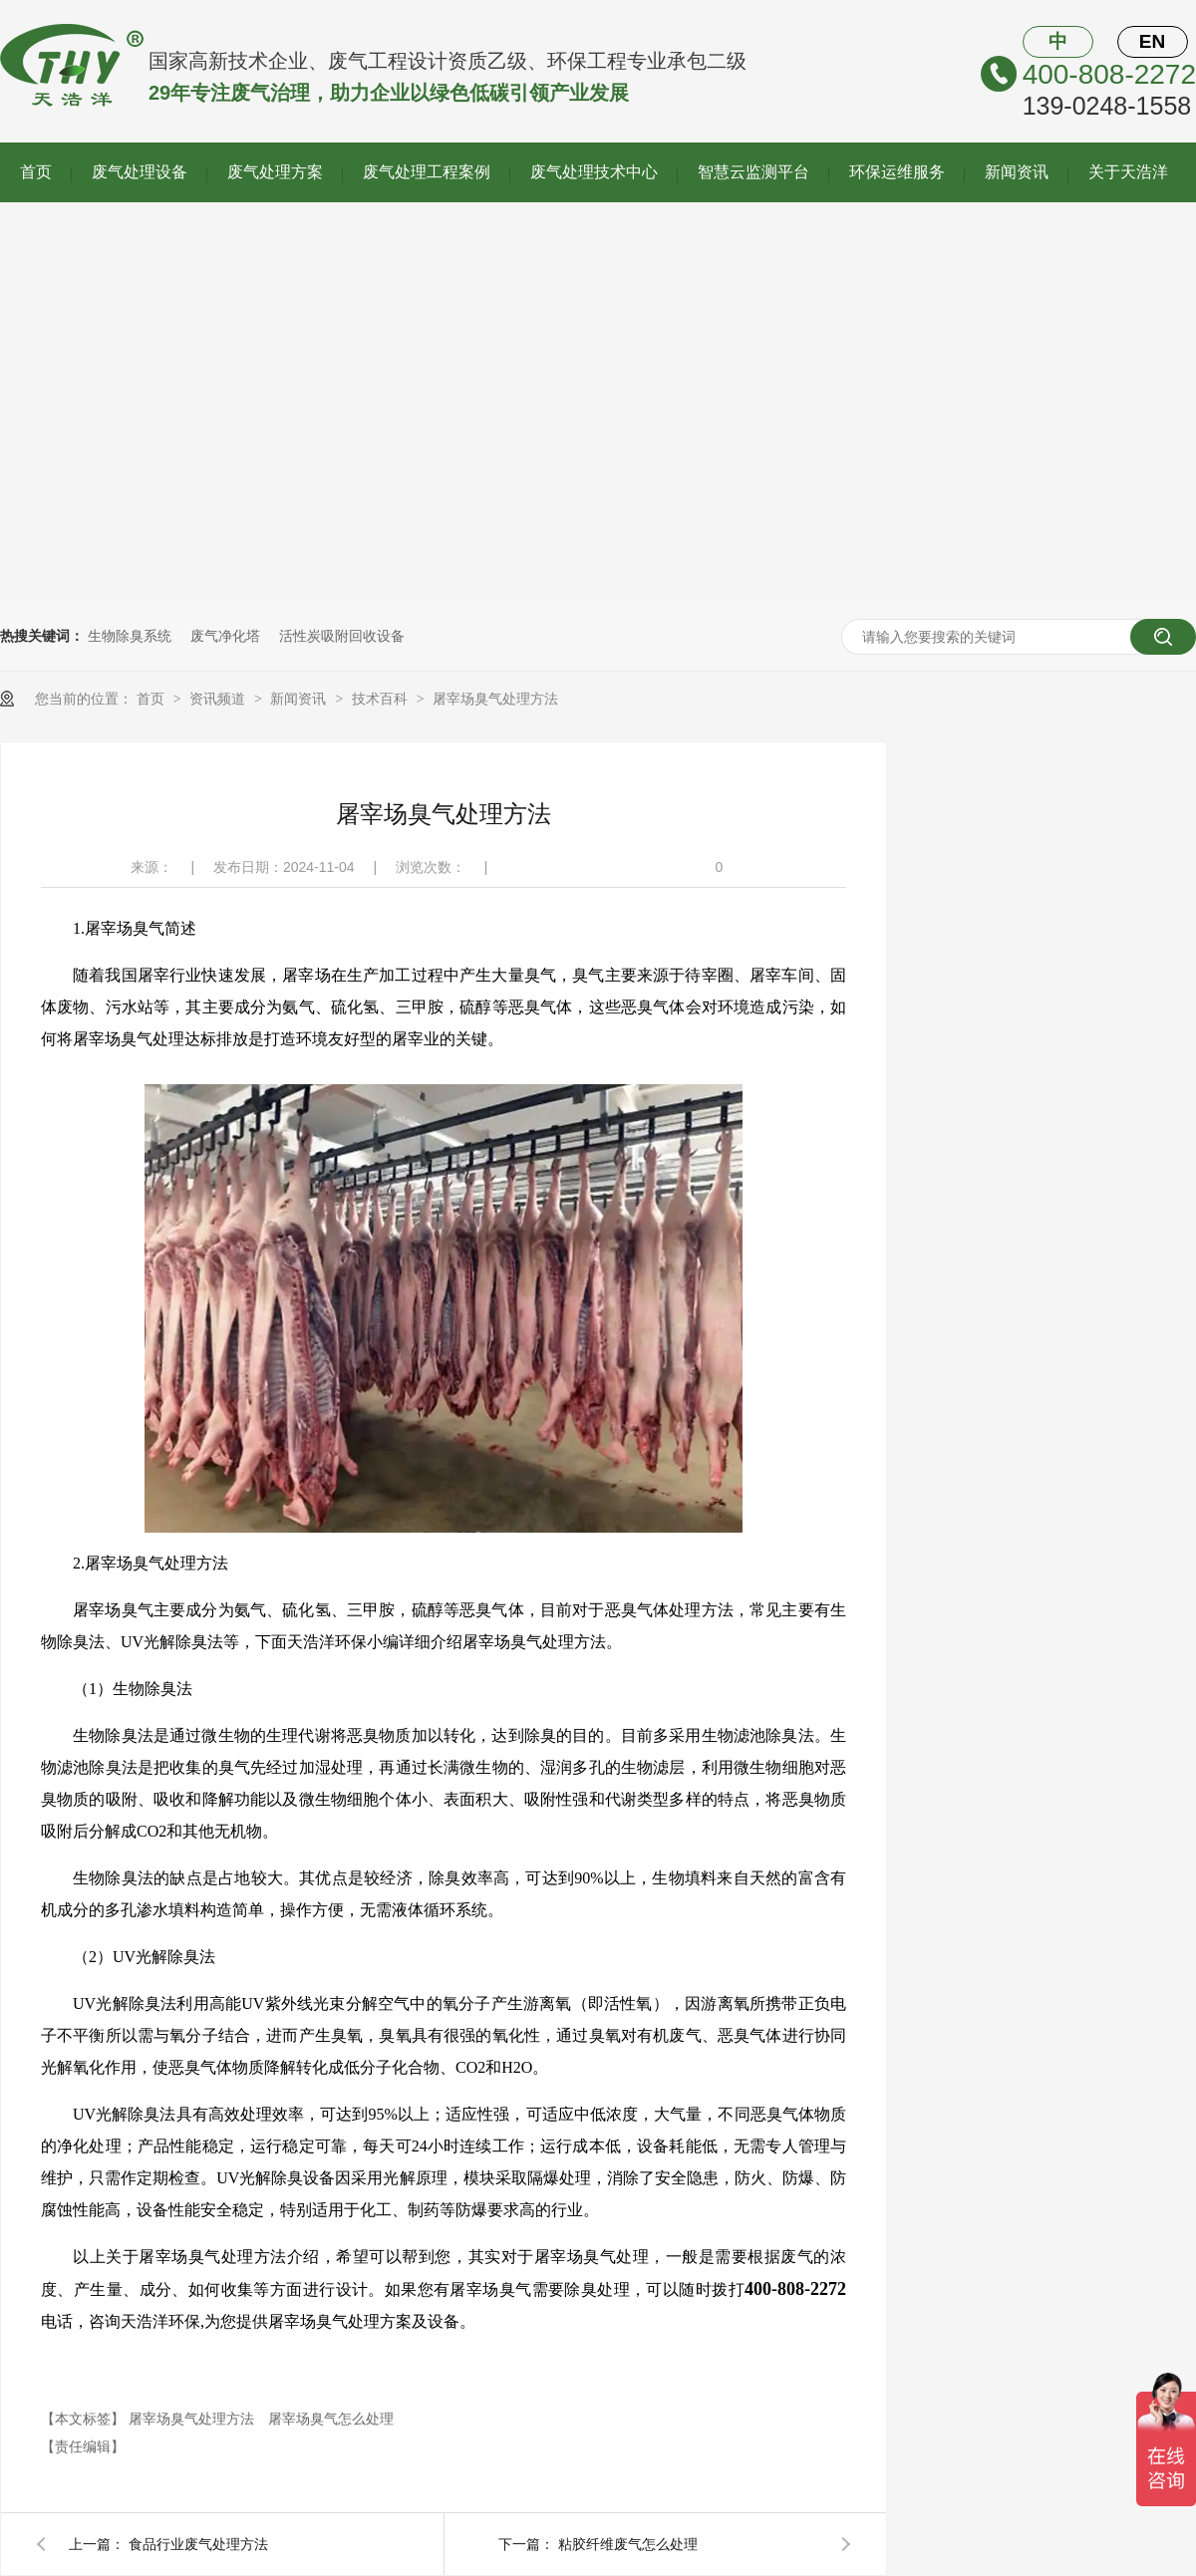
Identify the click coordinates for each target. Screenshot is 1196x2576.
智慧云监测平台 (753, 171)
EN (1152, 41)
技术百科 (382, 699)
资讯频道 (219, 699)
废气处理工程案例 (426, 171)
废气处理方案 (275, 171)
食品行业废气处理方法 (198, 2544)
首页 (36, 171)
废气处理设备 (139, 171)
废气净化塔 (225, 636)
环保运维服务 (897, 171)
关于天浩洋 (1128, 171)
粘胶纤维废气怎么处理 (628, 2544)
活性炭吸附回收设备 (342, 636)
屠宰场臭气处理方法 (495, 699)
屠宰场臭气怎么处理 (331, 2419)
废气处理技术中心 (594, 171)
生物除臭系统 (129, 636)
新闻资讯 (1016, 171)
